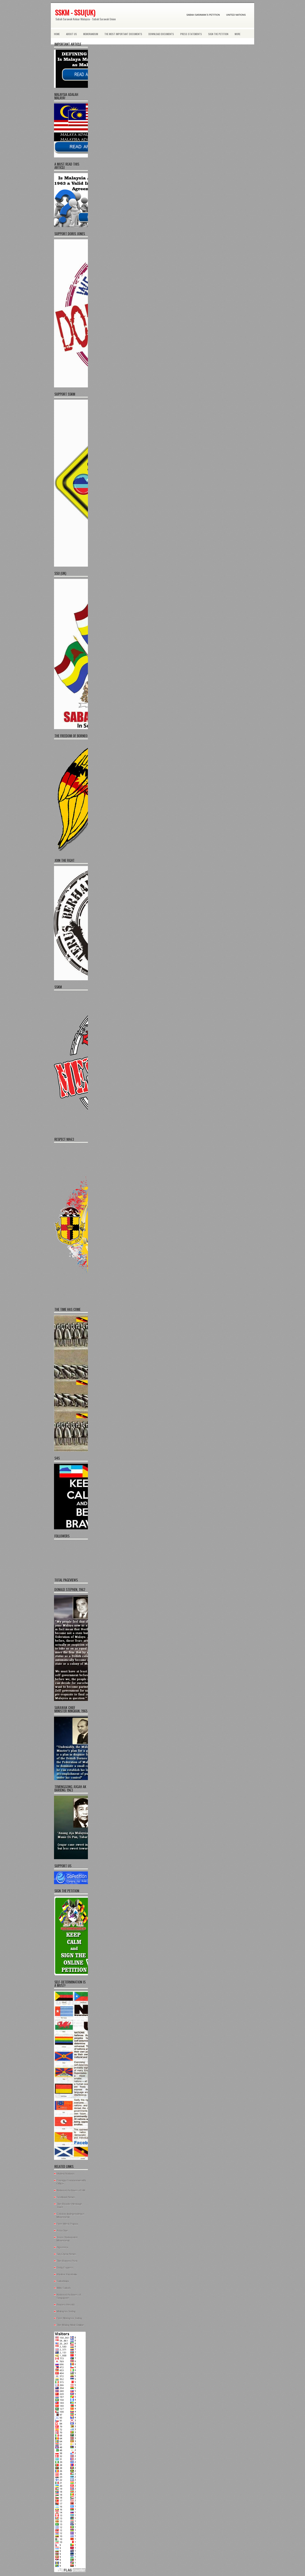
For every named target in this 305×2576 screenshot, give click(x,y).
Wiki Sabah (64, 2288)
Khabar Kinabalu (67, 2274)
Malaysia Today (66, 2311)
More (237, 34)
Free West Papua (67, 2223)
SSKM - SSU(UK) (75, 12)
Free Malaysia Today (69, 2318)
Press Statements (191, 34)
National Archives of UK (71, 2190)
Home (57, 34)
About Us (71, 34)
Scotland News (66, 2197)
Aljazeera (62, 2247)
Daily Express (65, 2267)
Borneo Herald (65, 2304)
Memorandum (90, 34)
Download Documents (161, 34)
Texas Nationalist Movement (67, 2239)
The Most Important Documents (123, 34)
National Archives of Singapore (69, 2296)
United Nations (236, 15)
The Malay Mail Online (70, 2325)
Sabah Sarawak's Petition (203, 15)
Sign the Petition (218, 34)
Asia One (62, 2230)
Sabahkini (63, 2281)
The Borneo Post (67, 2260)
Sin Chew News (66, 2254)
